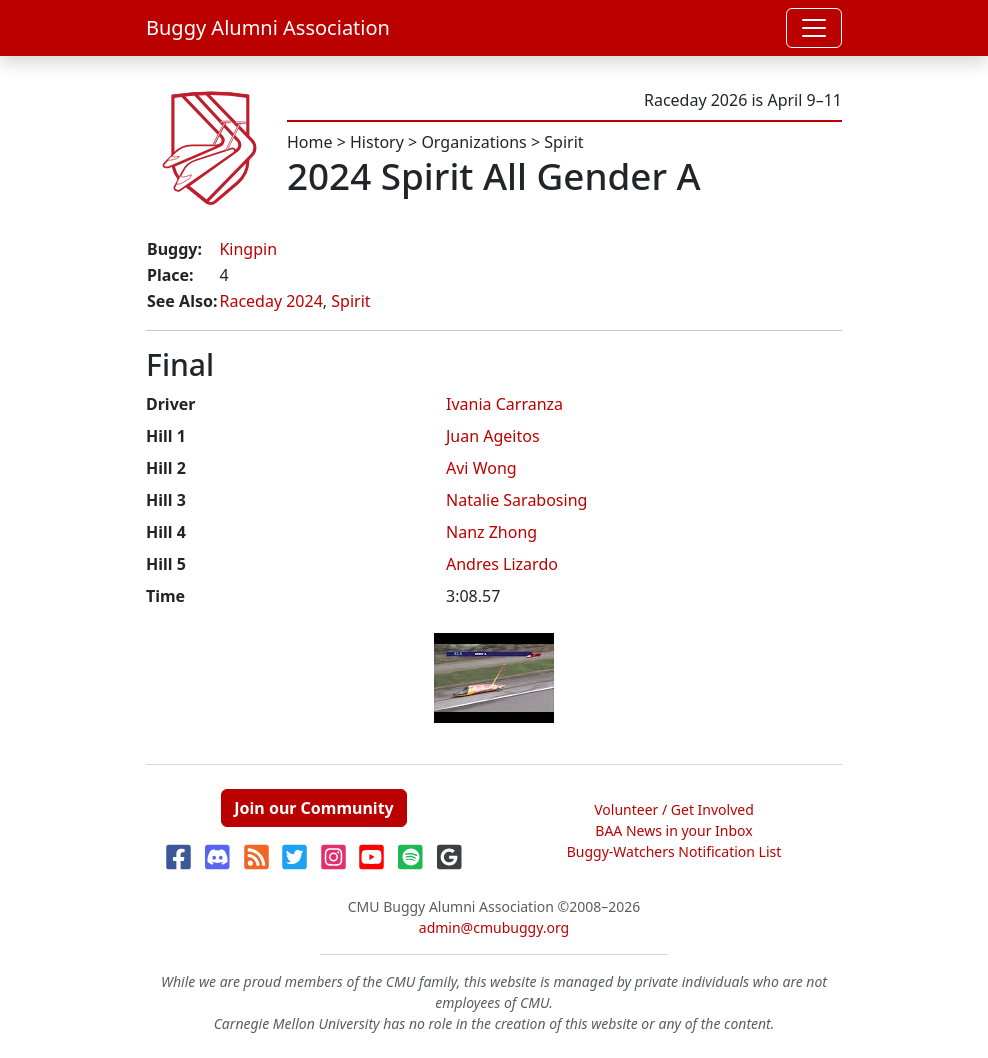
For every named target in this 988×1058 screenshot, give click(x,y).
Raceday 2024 (270, 301)
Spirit (563, 142)
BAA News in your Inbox (673, 830)
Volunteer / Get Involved (674, 809)
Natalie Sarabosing (516, 500)
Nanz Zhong (491, 532)
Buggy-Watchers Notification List (674, 851)
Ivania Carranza (504, 404)
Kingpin (248, 249)
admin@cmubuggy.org (494, 927)
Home (310, 142)
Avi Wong (481, 468)
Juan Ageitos (493, 436)
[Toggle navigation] (814, 28)
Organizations (473, 142)
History (377, 142)
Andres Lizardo (502, 564)
